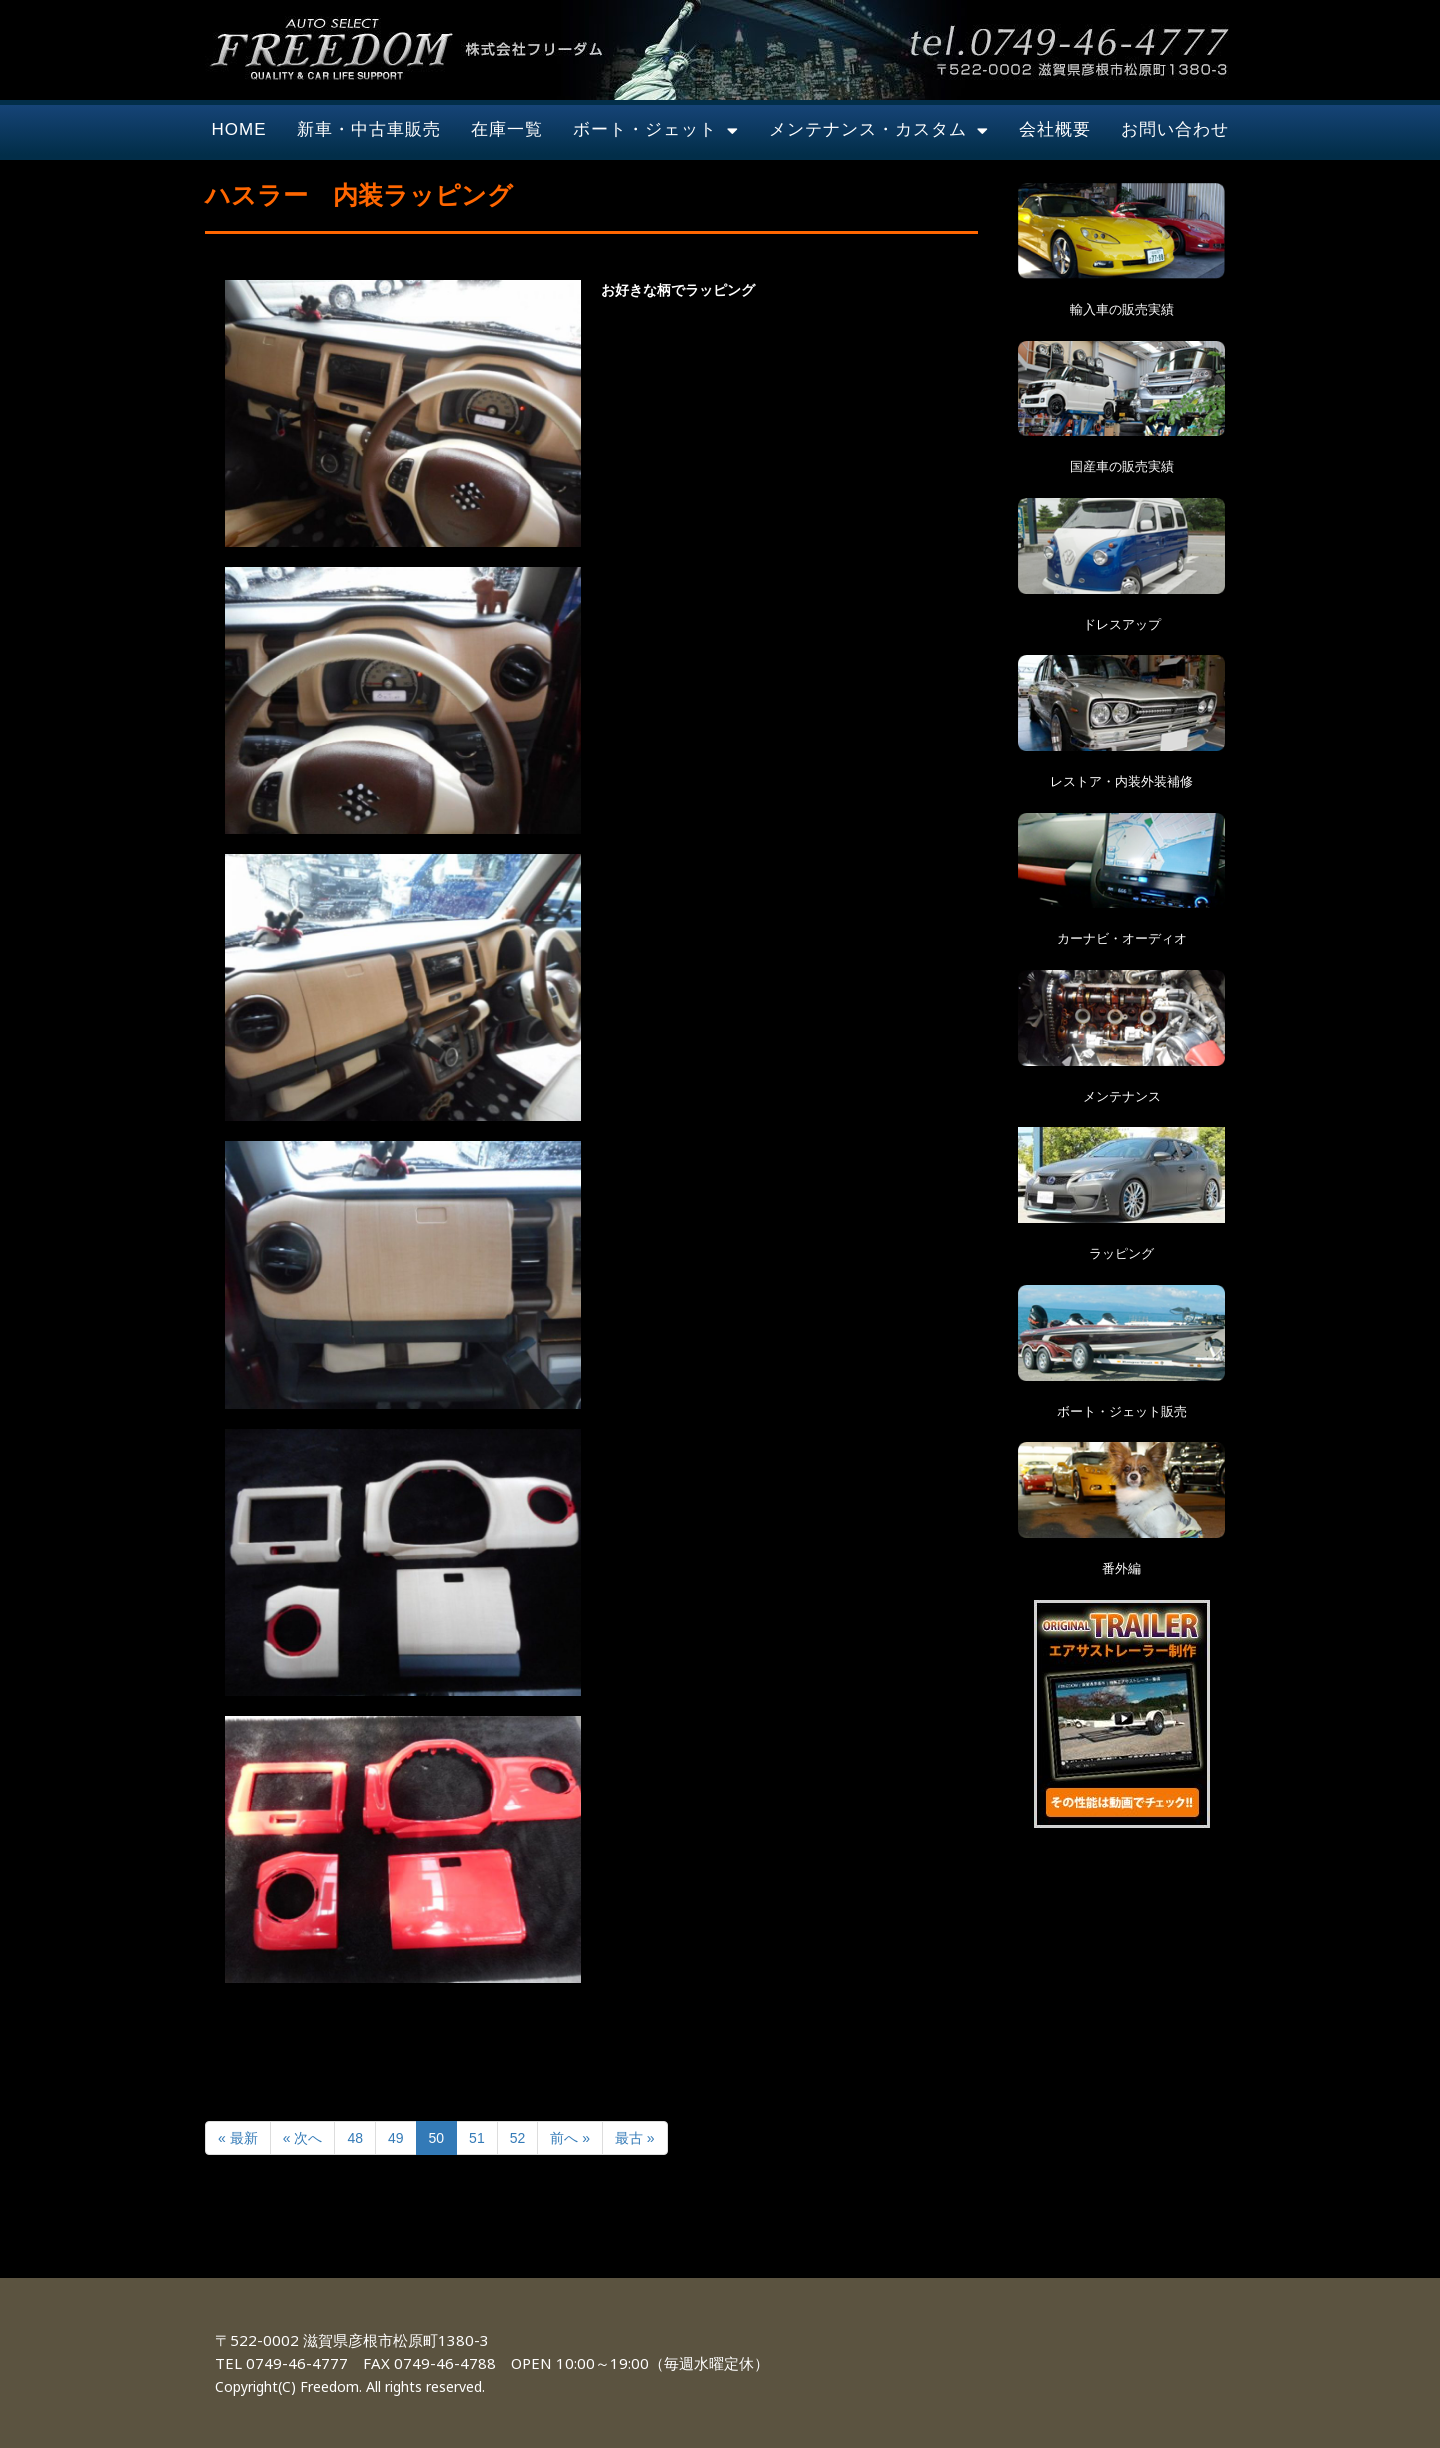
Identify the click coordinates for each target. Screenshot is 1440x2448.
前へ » (570, 2138)
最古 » (635, 2138)
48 (355, 2138)
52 (518, 2138)
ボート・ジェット (656, 130)
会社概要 (1055, 129)
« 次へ (303, 2138)
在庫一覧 (507, 129)
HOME (239, 129)
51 (477, 2138)
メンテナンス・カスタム (879, 130)
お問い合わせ (1175, 129)
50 (437, 2138)
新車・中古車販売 (369, 129)
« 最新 (238, 2138)
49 (396, 2138)
